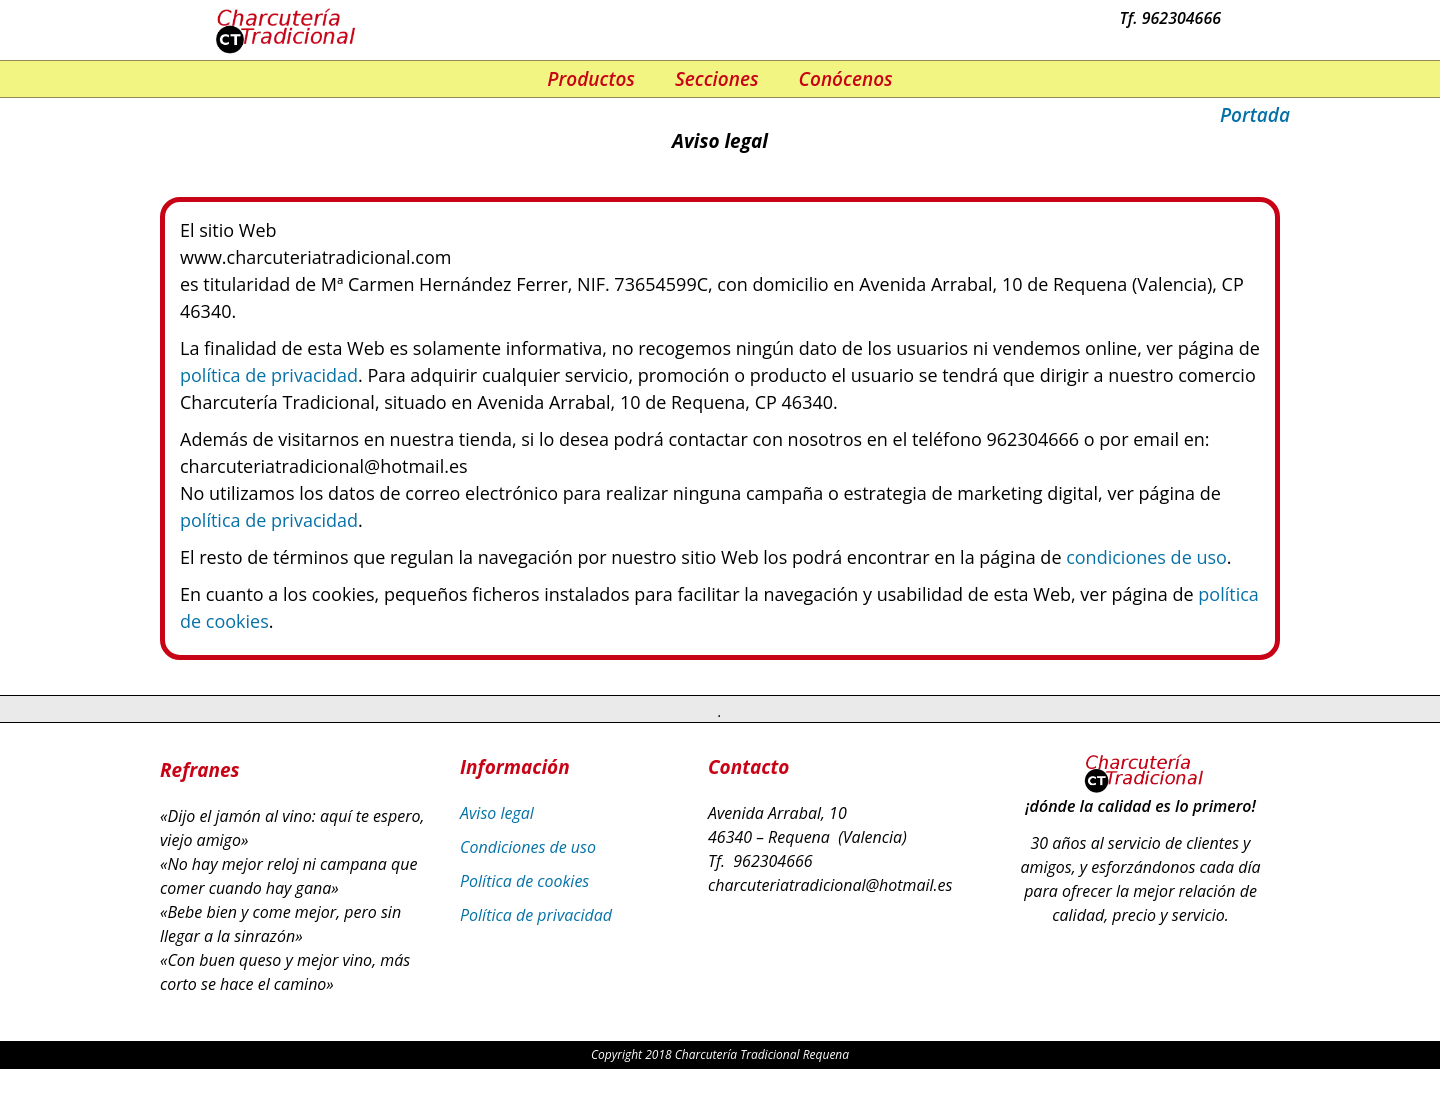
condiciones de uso (1146, 557)
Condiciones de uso (528, 847)
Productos (591, 79)
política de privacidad (269, 375)
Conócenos (846, 79)
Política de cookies (524, 881)
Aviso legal (497, 813)
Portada (1255, 115)
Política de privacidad (536, 915)
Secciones (717, 79)
